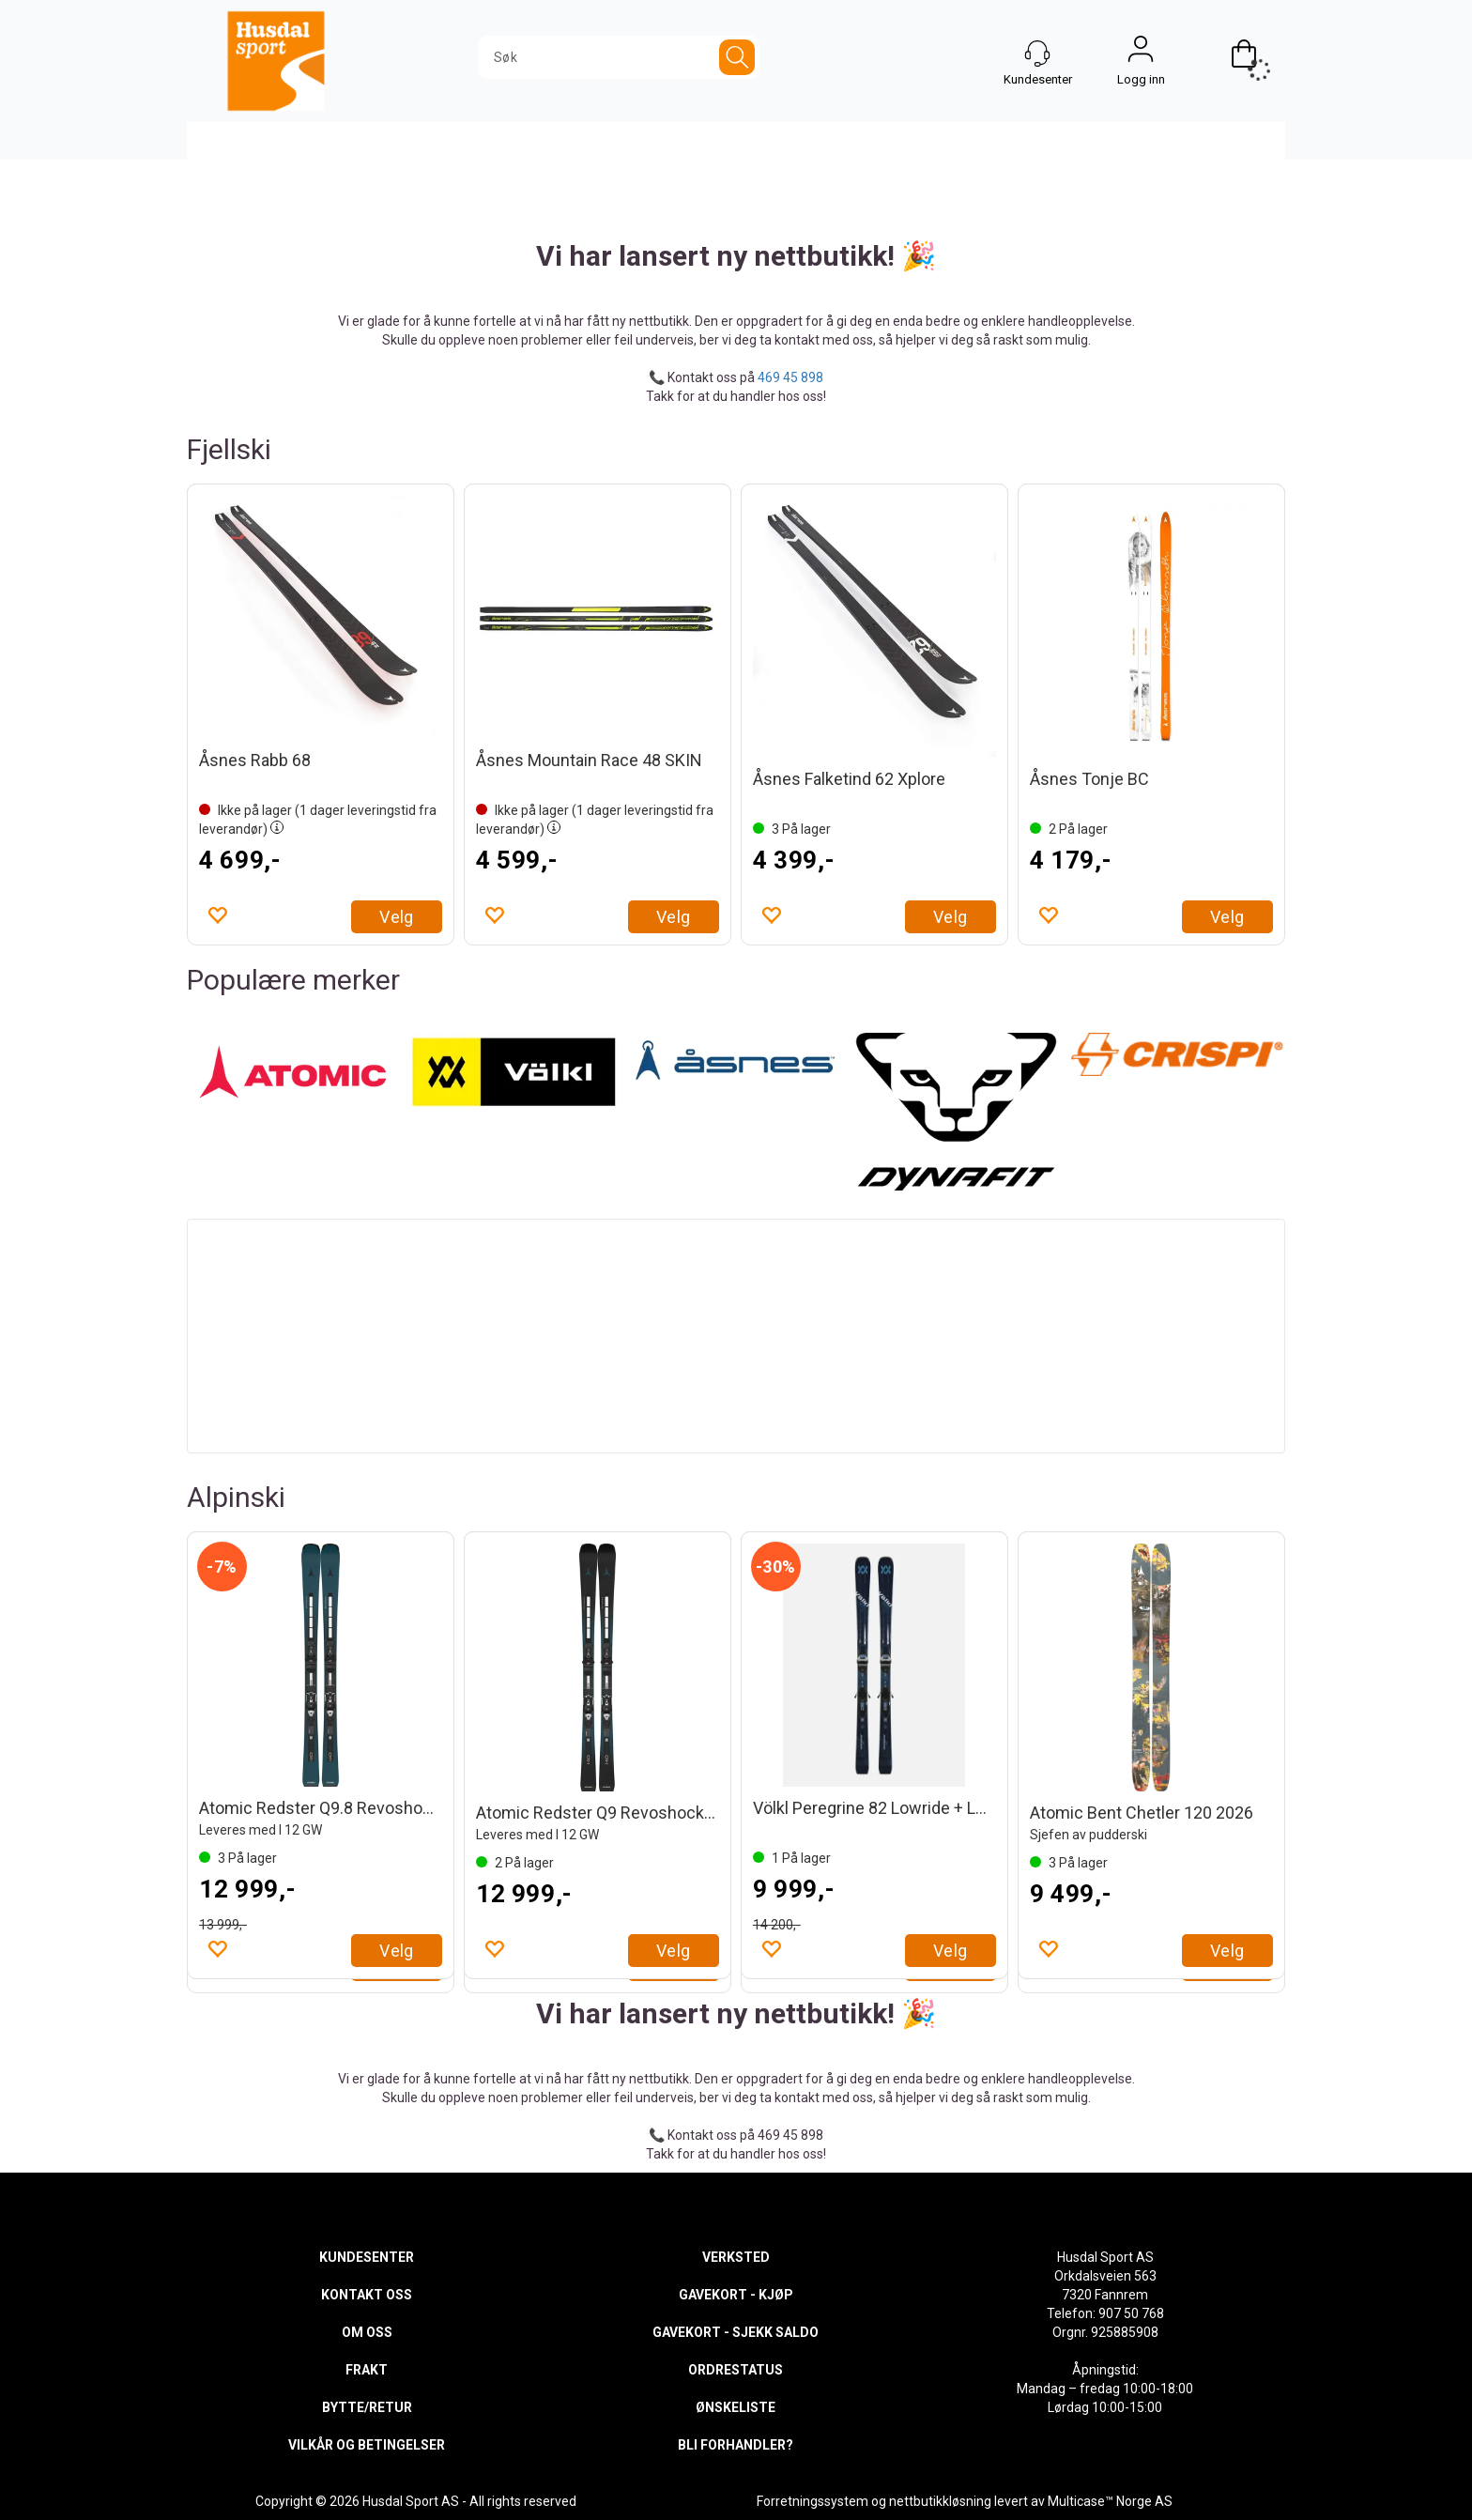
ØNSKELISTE (735, 2407)
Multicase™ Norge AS (1110, 2501)
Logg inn (1140, 53)
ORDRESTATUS (735, 2369)
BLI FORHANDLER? (735, 2444)
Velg (396, 917)
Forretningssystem (812, 2501)
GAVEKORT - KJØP (736, 2294)
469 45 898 (790, 377)
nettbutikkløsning (940, 2501)
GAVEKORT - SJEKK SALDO (735, 2332)
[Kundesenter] (1037, 53)
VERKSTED (736, 2257)
